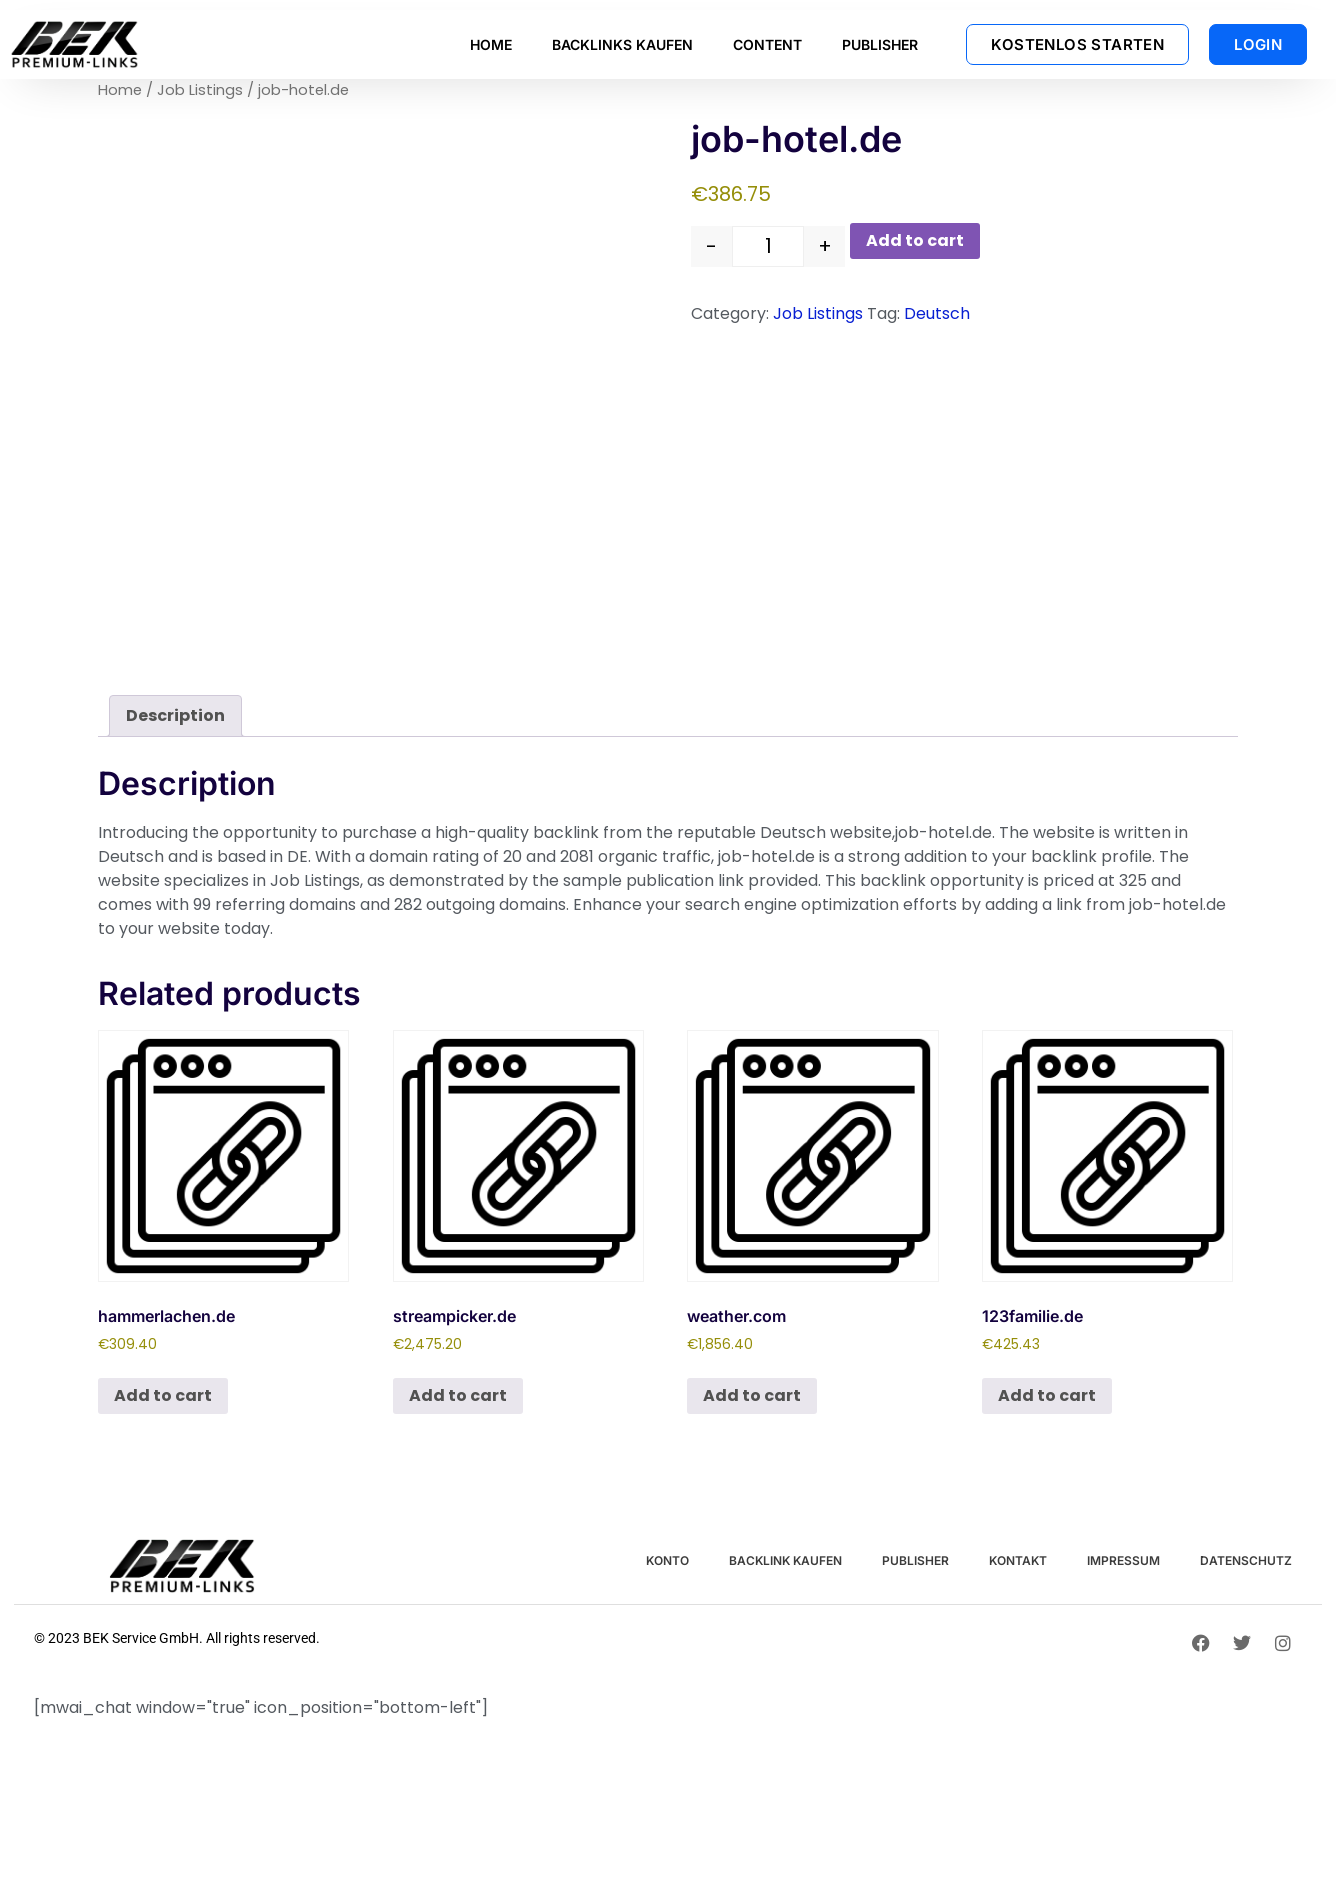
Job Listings (200, 90)
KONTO (667, 1560)
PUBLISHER (880, 44)
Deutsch (937, 313)
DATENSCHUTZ (1246, 1560)
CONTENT (767, 44)
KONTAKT (1018, 1560)
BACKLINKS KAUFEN (622, 44)
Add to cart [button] (163, 1395)
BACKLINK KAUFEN (785, 1560)
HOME (491, 44)
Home (120, 90)
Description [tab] (175, 715)
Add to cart (915, 240)
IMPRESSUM (1123, 1560)
